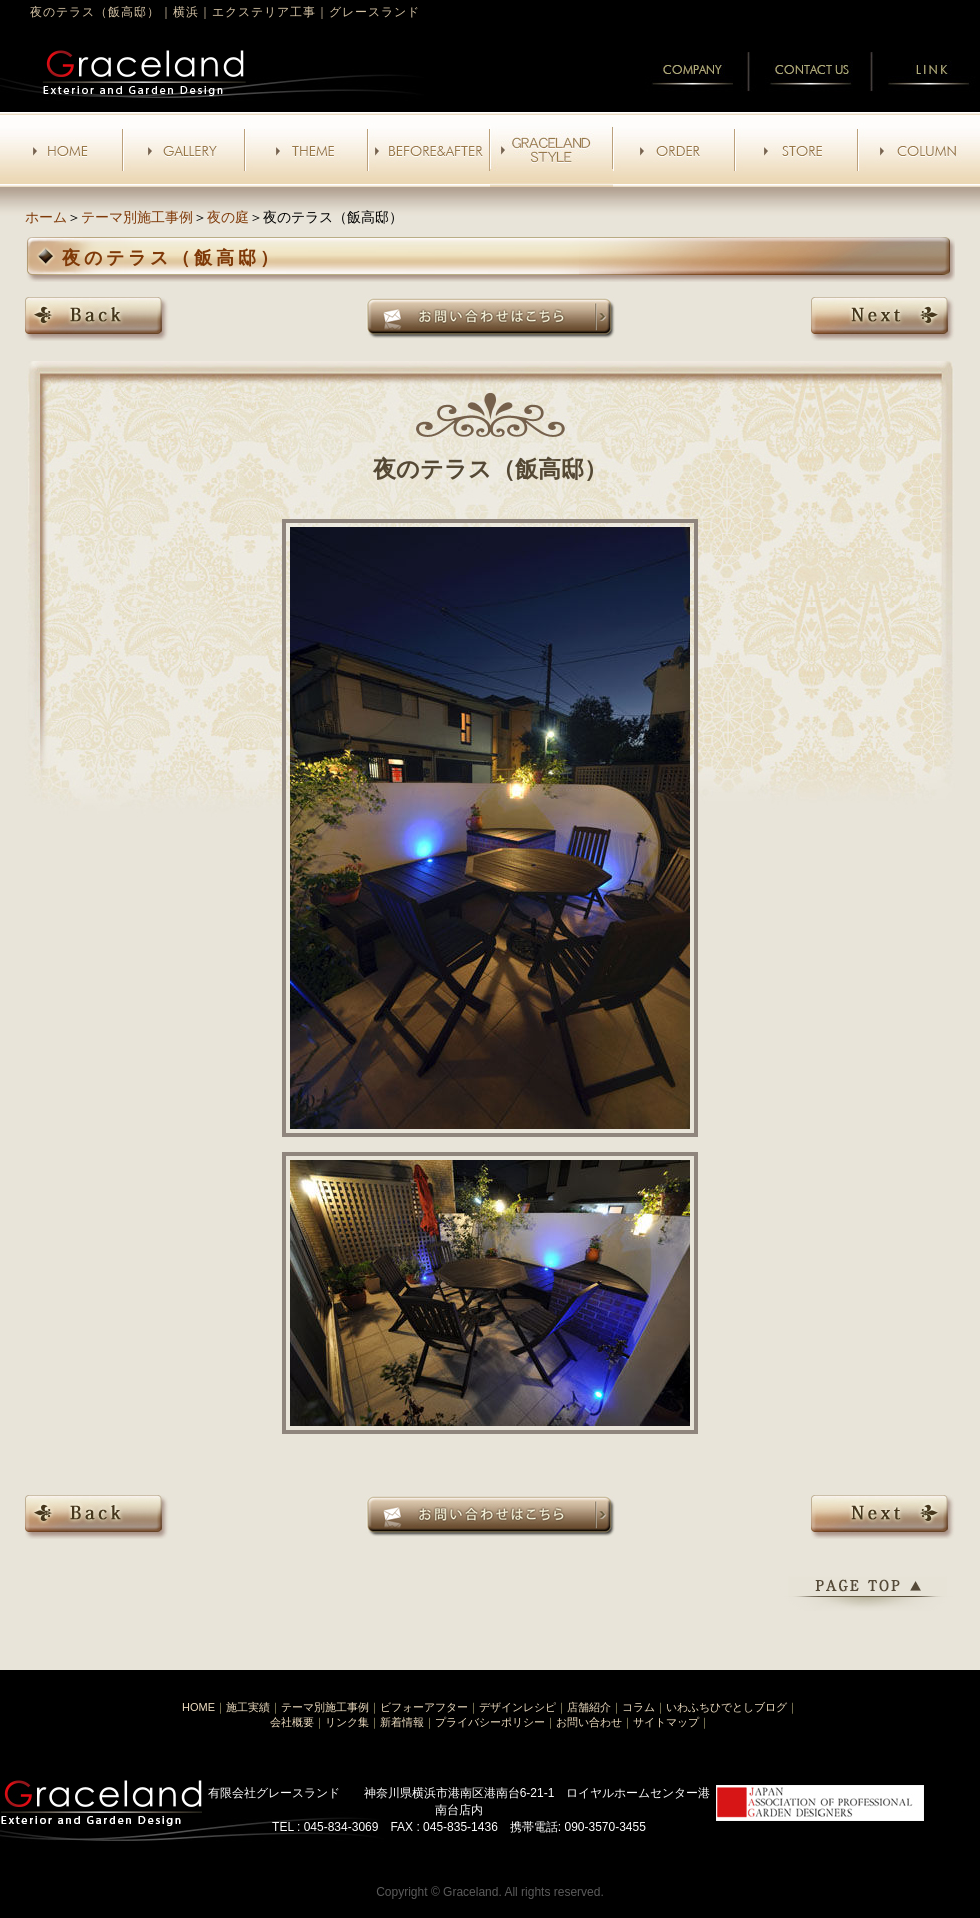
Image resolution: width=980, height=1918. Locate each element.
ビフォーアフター (424, 1707)
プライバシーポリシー (490, 1722)
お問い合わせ (589, 1722)
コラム (638, 1707)
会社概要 (292, 1722)
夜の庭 (228, 217)
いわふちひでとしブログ (726, 1707)
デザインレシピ (517, 1707)
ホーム (46, 217)
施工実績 (248, 1707)
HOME (198, 1707)
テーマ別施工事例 (137, 217)
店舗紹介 (589, 1707)
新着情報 (402, 1722)
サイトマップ (666, 1722)
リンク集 (347, 1722)
